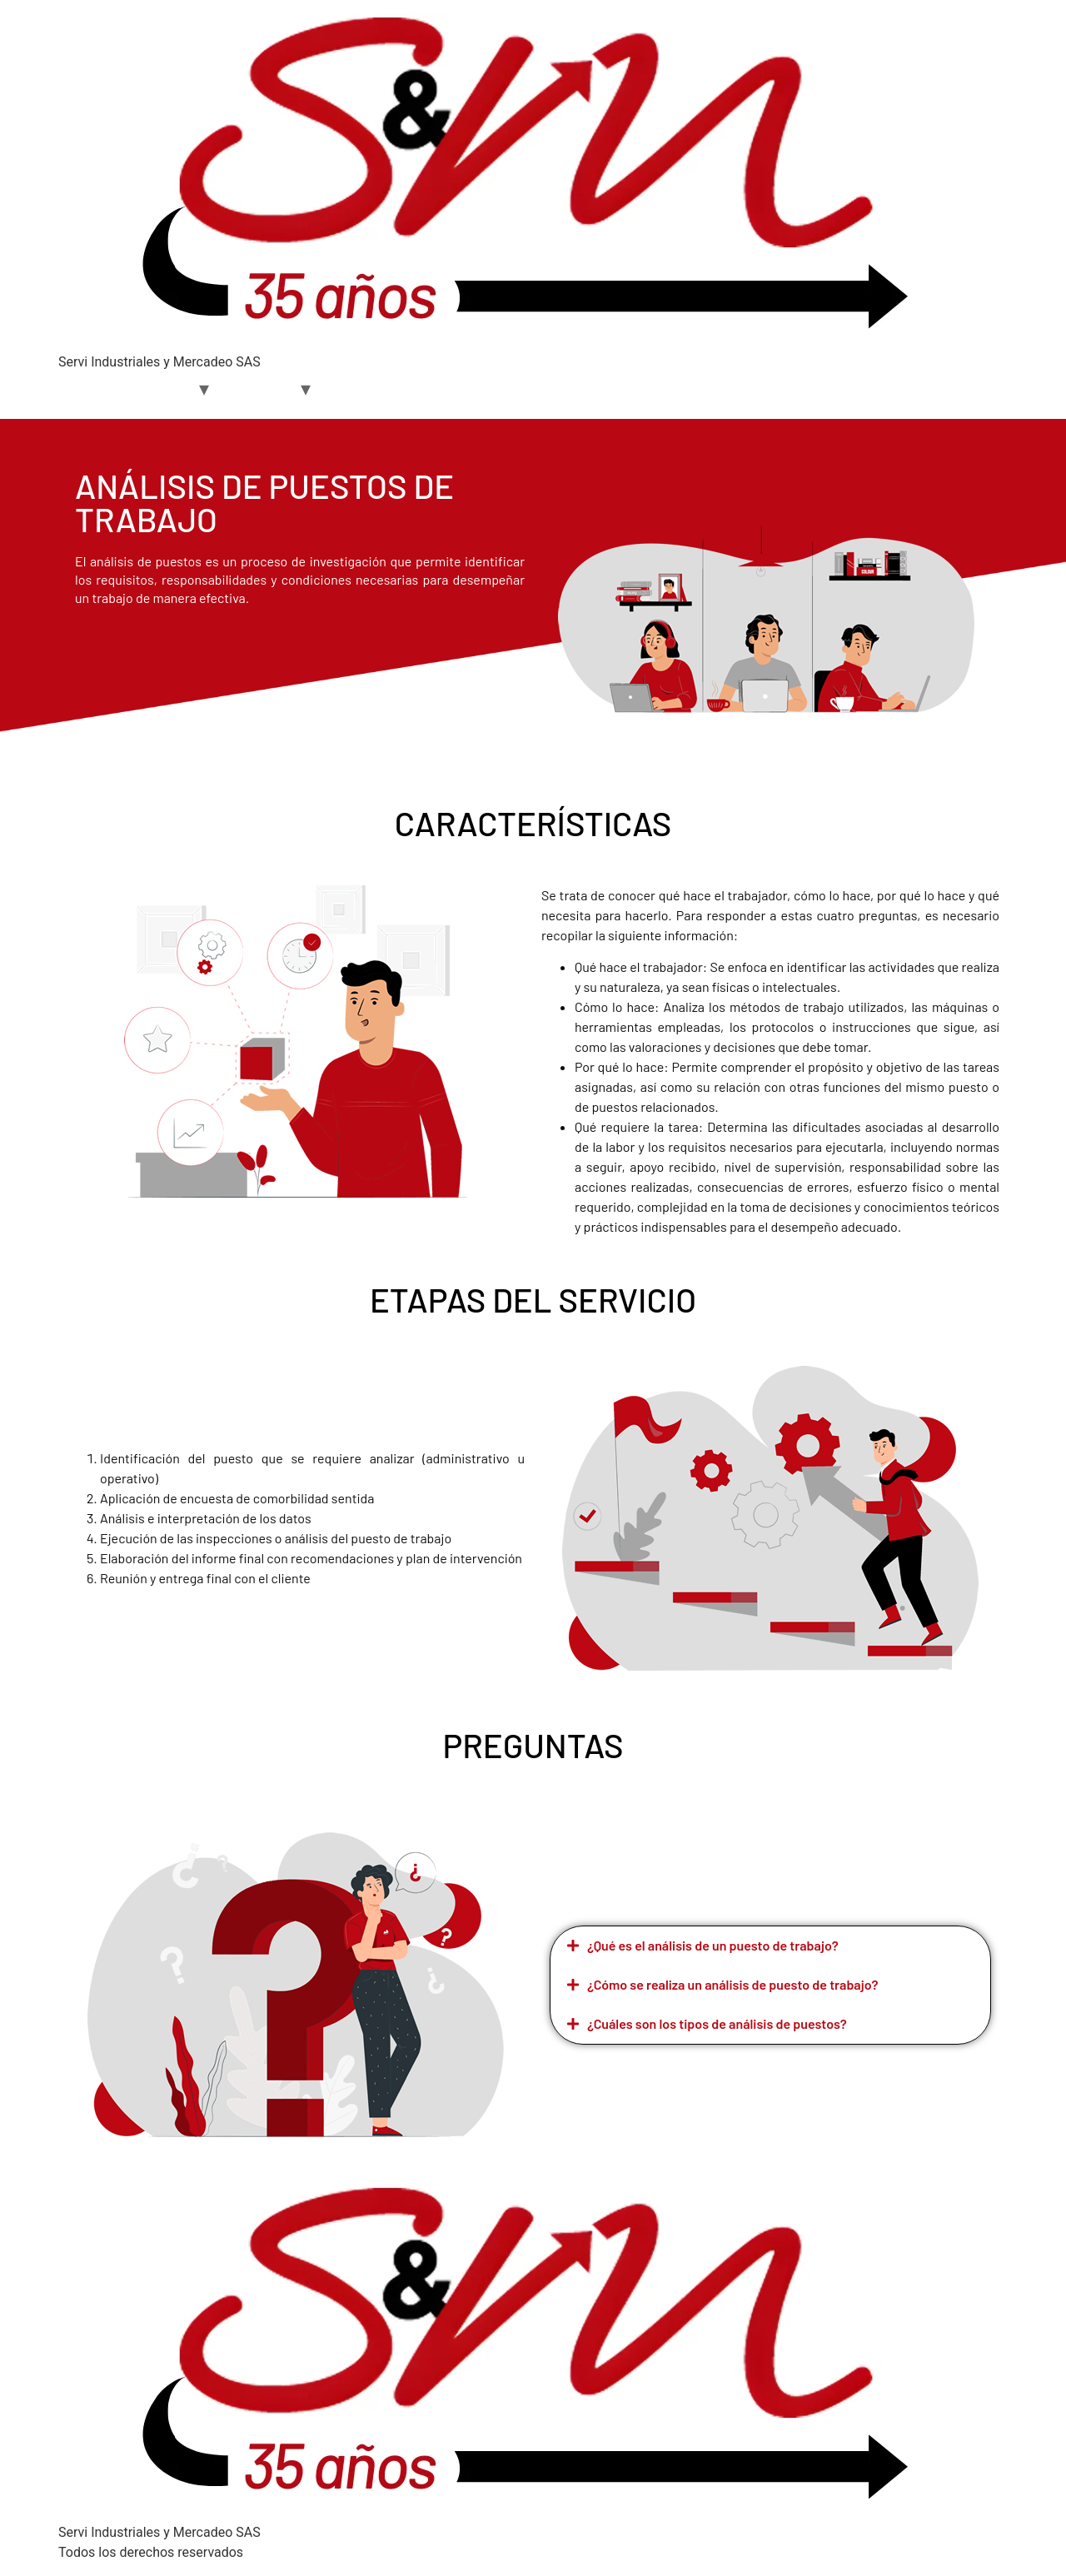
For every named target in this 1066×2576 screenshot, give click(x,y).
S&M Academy (379, 388)
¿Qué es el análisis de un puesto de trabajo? (713, 1945)
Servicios (261, 388)
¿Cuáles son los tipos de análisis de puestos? (717, 2023)
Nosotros (159, 388)
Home (89, 388)
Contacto (474, 388)
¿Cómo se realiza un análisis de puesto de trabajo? (733, 1984)
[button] (770, 1946)
